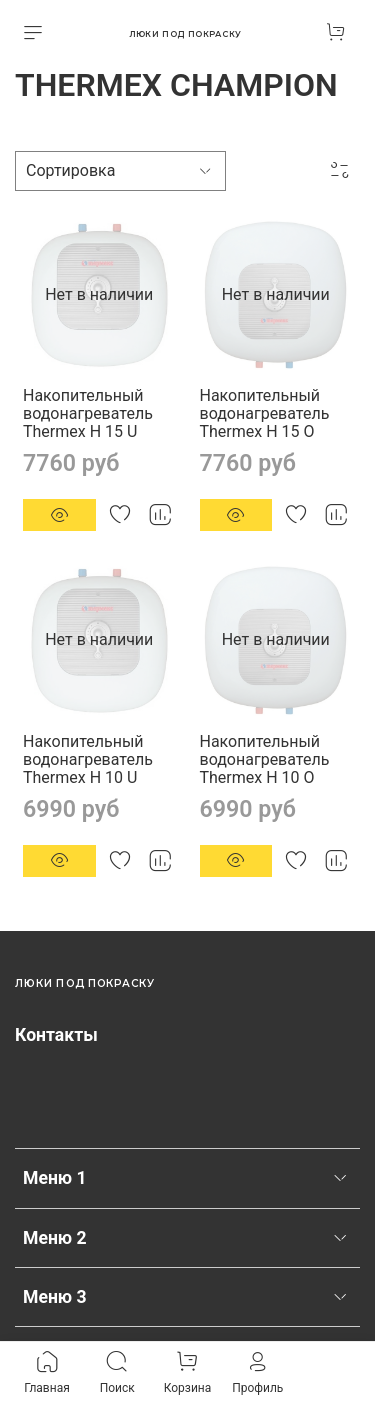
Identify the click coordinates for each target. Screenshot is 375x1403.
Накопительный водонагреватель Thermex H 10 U (88, 759)
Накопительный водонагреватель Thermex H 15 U (88, 413)
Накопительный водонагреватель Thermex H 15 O (265, 413)
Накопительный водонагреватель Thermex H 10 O (265, 759)
